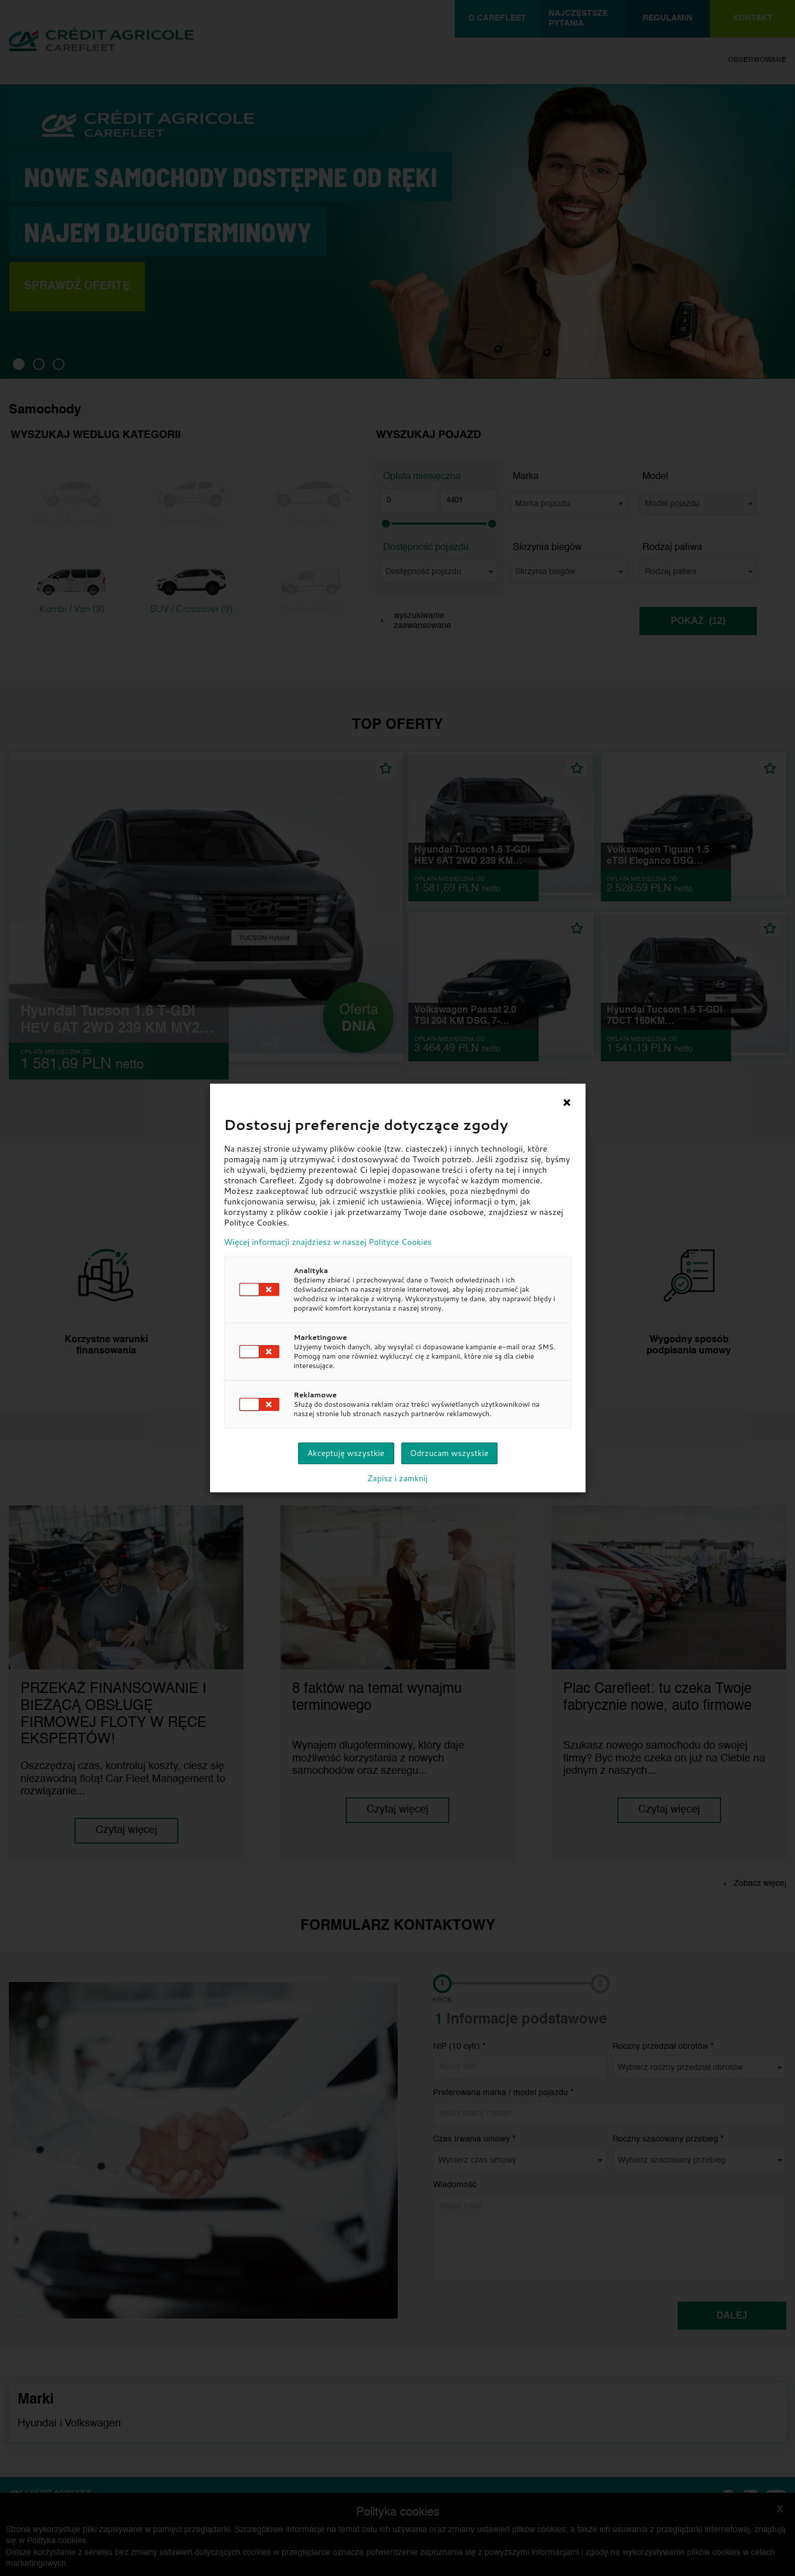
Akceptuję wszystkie (345, 1453)
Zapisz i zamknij (397, 1478)
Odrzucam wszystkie (449, 1453)
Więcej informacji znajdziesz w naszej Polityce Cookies (328, 1242)
